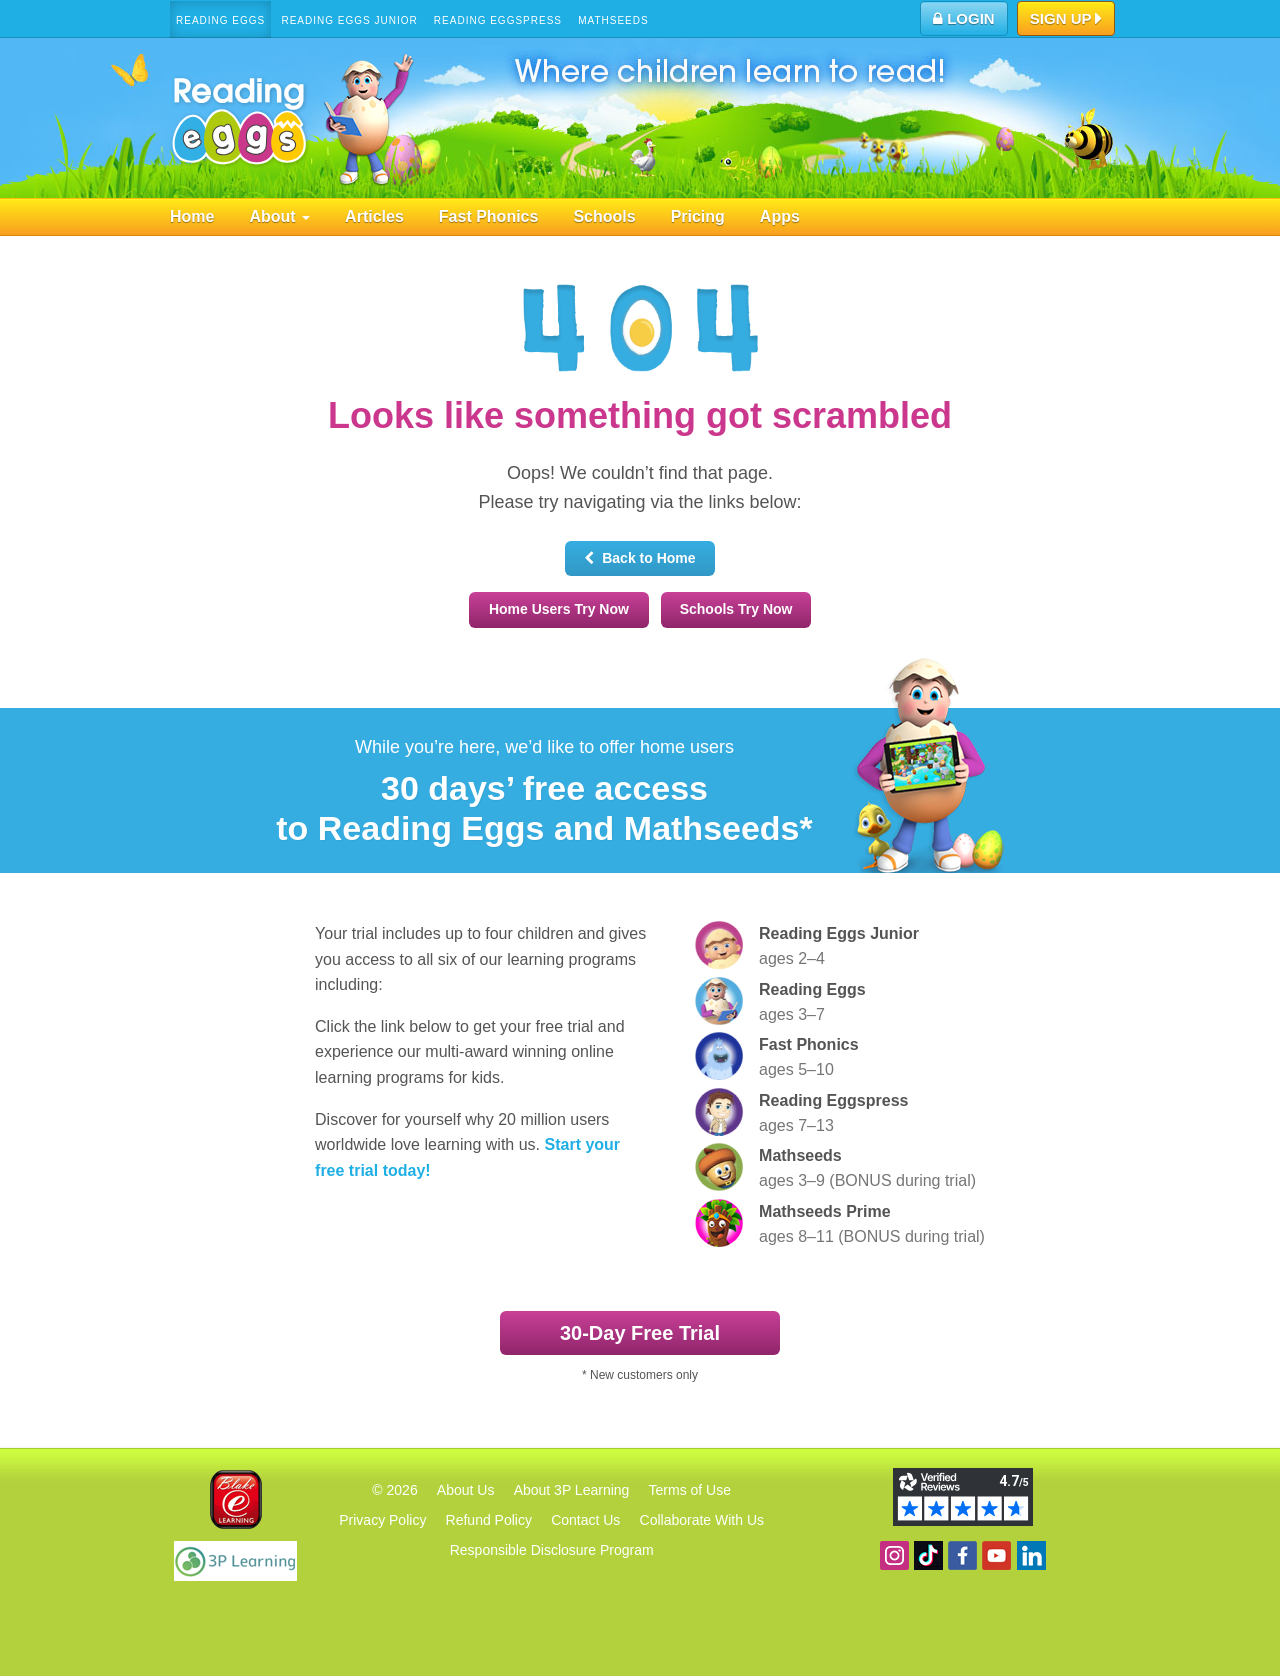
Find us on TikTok (928, 1555)
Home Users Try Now (559, 609)
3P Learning (235, 1561)
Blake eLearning (236, 1499)
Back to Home (639, 558)
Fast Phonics (489, 216)
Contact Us (585, 1520)
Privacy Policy (382, 1520)
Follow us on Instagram (894, 1555)
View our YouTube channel (996, 1555)
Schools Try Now (736, 609)
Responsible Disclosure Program (552, 1550)
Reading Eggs (220, 20)
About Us (466, 1490)
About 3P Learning (572, 1490)
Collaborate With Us (702, 1520)
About (279, 216)
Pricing (698, 216)
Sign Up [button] (1066, 20)
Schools (604, 216)
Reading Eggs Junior (349, 20)
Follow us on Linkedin (1031, 1555)
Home (192, 216)
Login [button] (964, 18)
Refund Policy (489, 1520)
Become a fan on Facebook (962, 1555)
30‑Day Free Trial (640, 1333)
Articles (374, 216)
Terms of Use (690, 1490)
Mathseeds (613, 20)
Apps (780, 216)
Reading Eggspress (498, 20)
